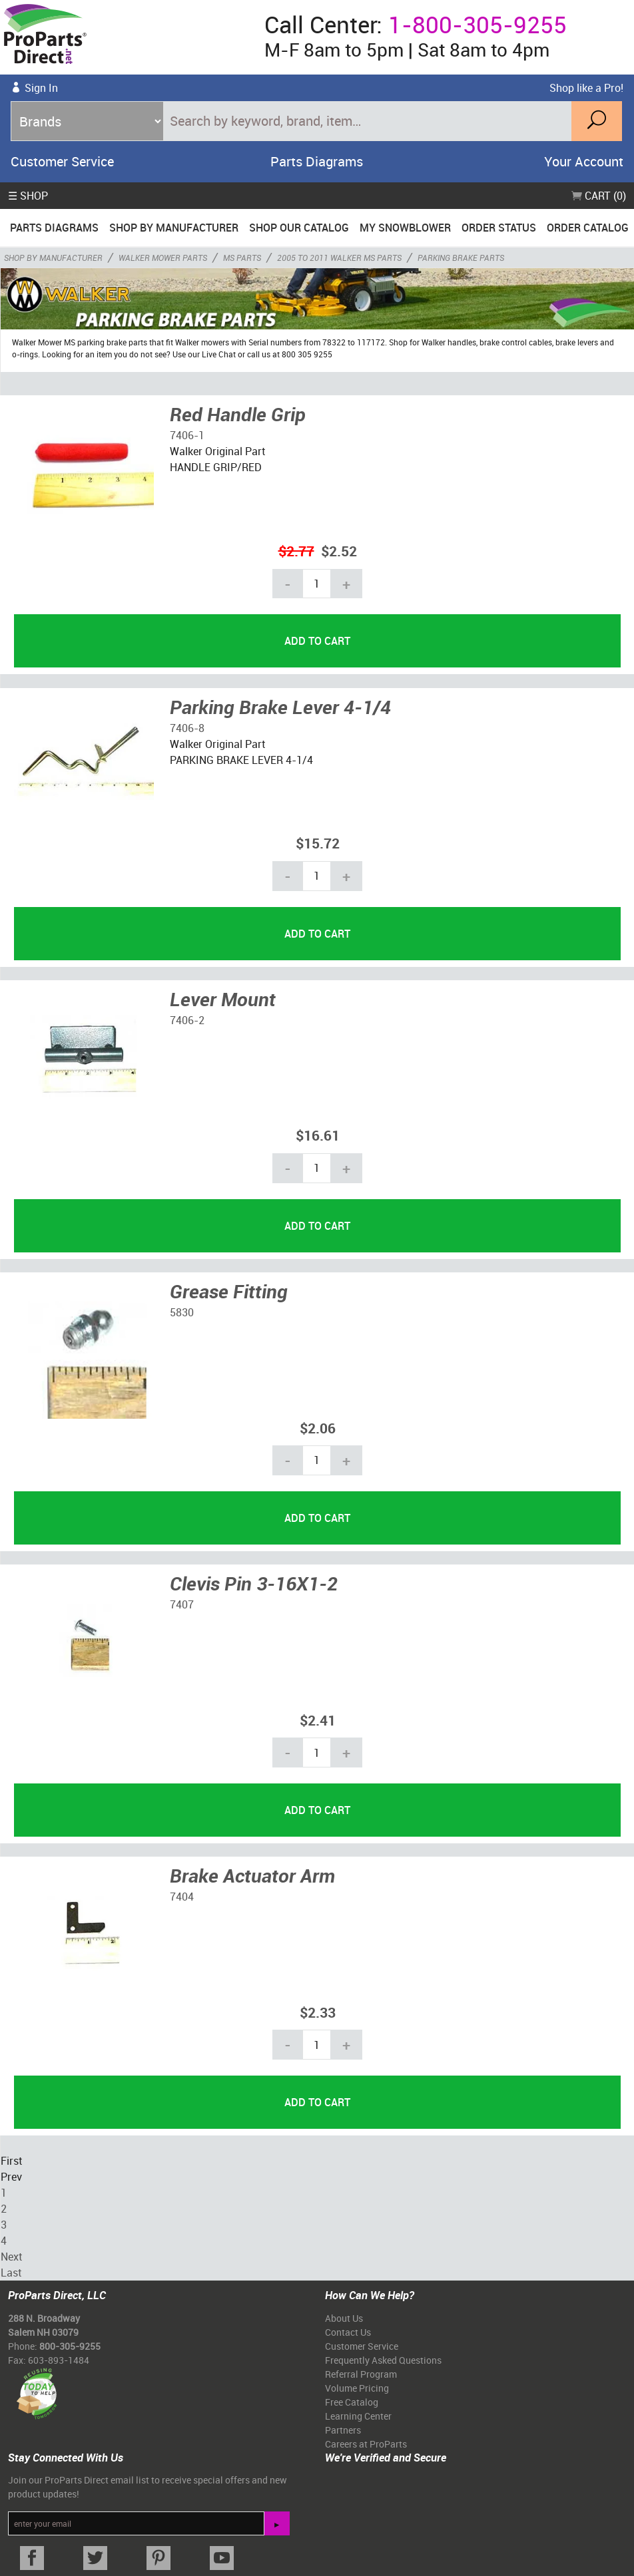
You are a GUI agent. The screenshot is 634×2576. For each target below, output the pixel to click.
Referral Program (361, 2374)
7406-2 (187, 1020)
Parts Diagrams (316, 161)
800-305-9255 (70, 2346)
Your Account (583, 161)
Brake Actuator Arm (252, 1875)
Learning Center (358, 2416)
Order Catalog (588, 227)
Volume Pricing (357, 2388)
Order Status (499, 227)
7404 (182, 1896)
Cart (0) (598, 195)
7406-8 (187, 728)
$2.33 (318, 2012)
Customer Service (62, 161)
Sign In (41, 88)
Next (11, 2256)
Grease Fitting (229, 1291)
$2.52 (339, 550)
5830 (182, 1312)
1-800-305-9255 (477, 24)
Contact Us (348, 2332)
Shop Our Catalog (299, 227)
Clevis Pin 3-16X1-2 (254, 1583)
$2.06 (318, 1427)
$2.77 (296, 550)
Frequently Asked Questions (383, 2360)
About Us (344, 2318)
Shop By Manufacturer (173, 227)
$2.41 (318, 1720)
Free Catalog (351, 2402)
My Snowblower (405, 227)
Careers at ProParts (366, 2444)
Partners (343, 2430)
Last (11, 2272)
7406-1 (187, 435)
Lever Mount (223, 999)
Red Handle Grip (238, 414)
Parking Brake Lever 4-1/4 (280, 706)
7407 (182, 1604)
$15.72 (318, 842)
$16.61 (318, 1135)
